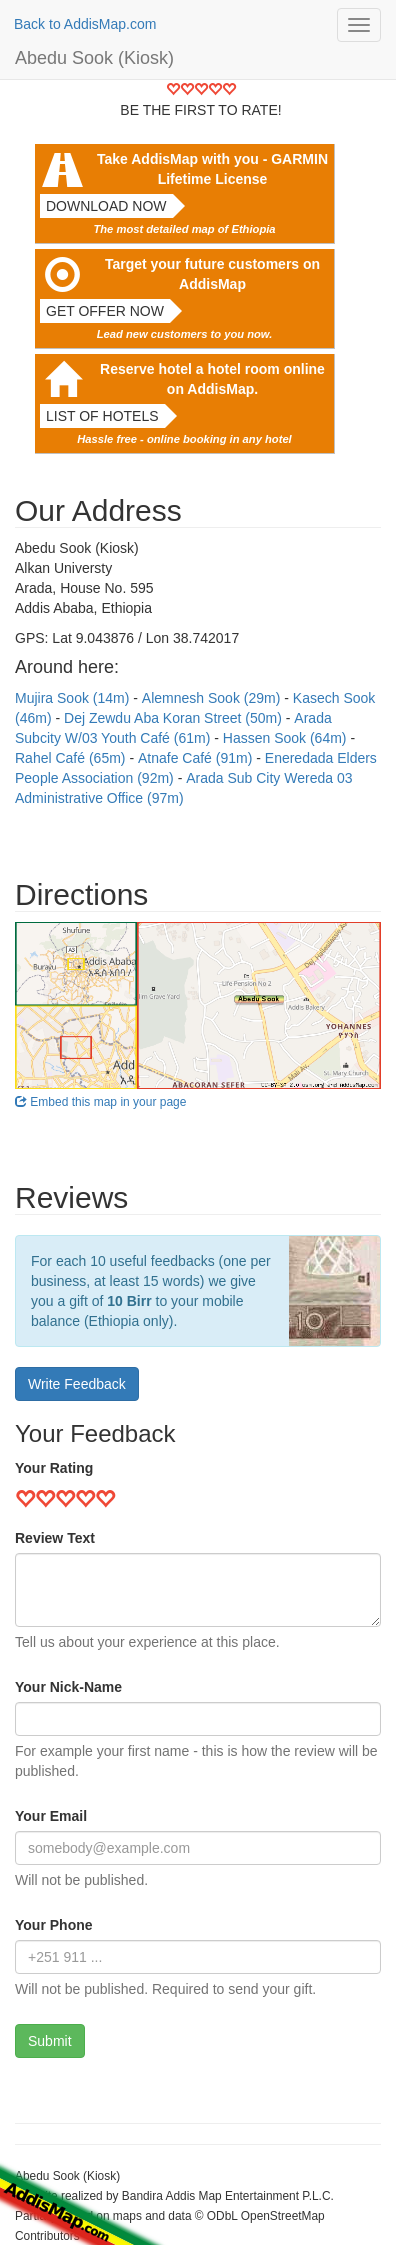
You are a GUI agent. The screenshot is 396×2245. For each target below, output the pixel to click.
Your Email (51, 1816)
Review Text (55, 1538)
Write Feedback (77, 1384)
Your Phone (54, 1925)
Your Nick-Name (68, 1687)
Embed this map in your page (100, 1102)
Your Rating (54, 1468)
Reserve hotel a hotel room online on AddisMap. (212, 379)
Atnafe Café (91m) (197, 758)
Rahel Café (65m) (72, 758)
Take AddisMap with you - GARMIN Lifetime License (212, 169)
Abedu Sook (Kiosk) (94, 58)
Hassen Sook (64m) (287, 738)
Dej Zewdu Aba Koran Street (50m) (175, 718)
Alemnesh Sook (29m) (213, 698)
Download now (106, 206)
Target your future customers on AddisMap (212, 274)
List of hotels (102, 416)
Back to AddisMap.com (85, 24)
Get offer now (105, 311)
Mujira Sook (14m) (74, 698)
